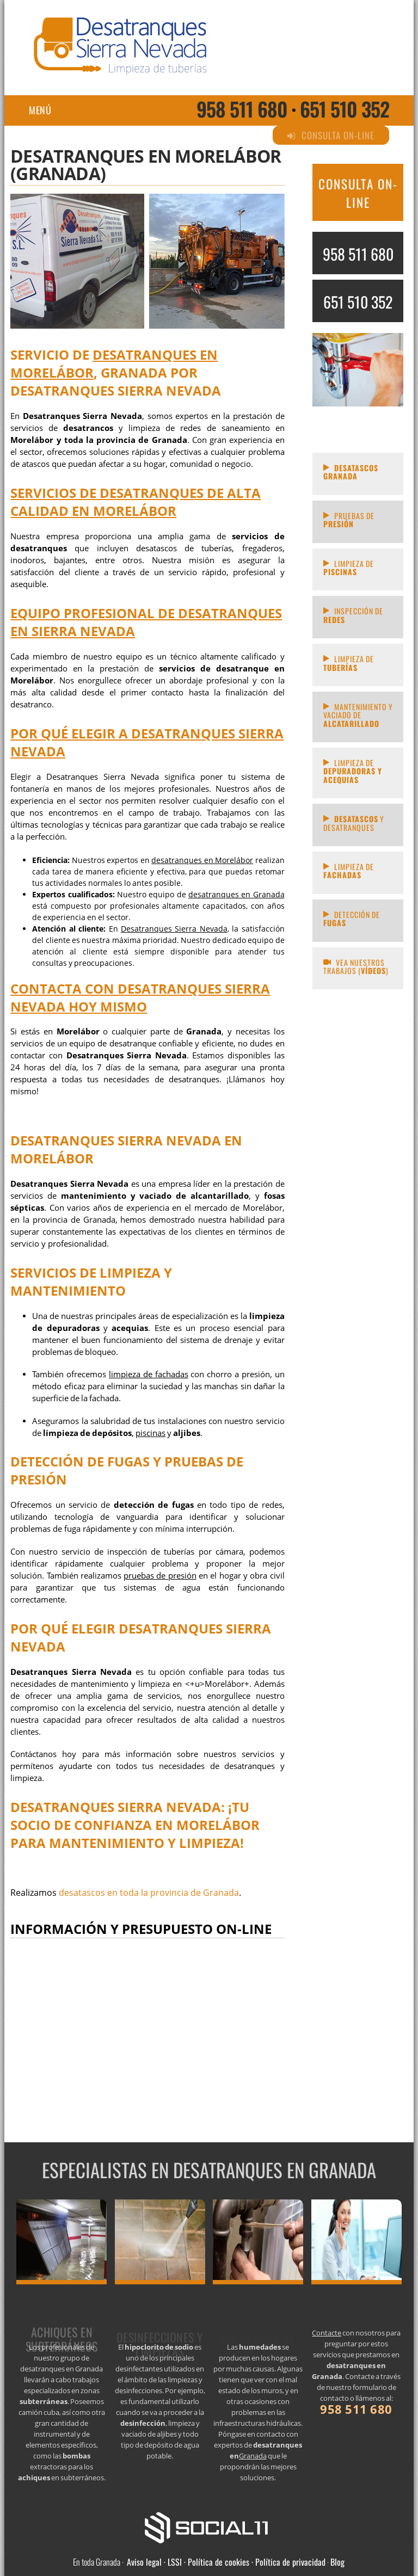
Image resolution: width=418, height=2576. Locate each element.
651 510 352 (344, 108)
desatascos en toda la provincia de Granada (149, 1893)
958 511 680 (241, 108)
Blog (337, 2561)
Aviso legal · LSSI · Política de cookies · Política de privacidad (226, 2561)
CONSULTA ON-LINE (358, 193)
